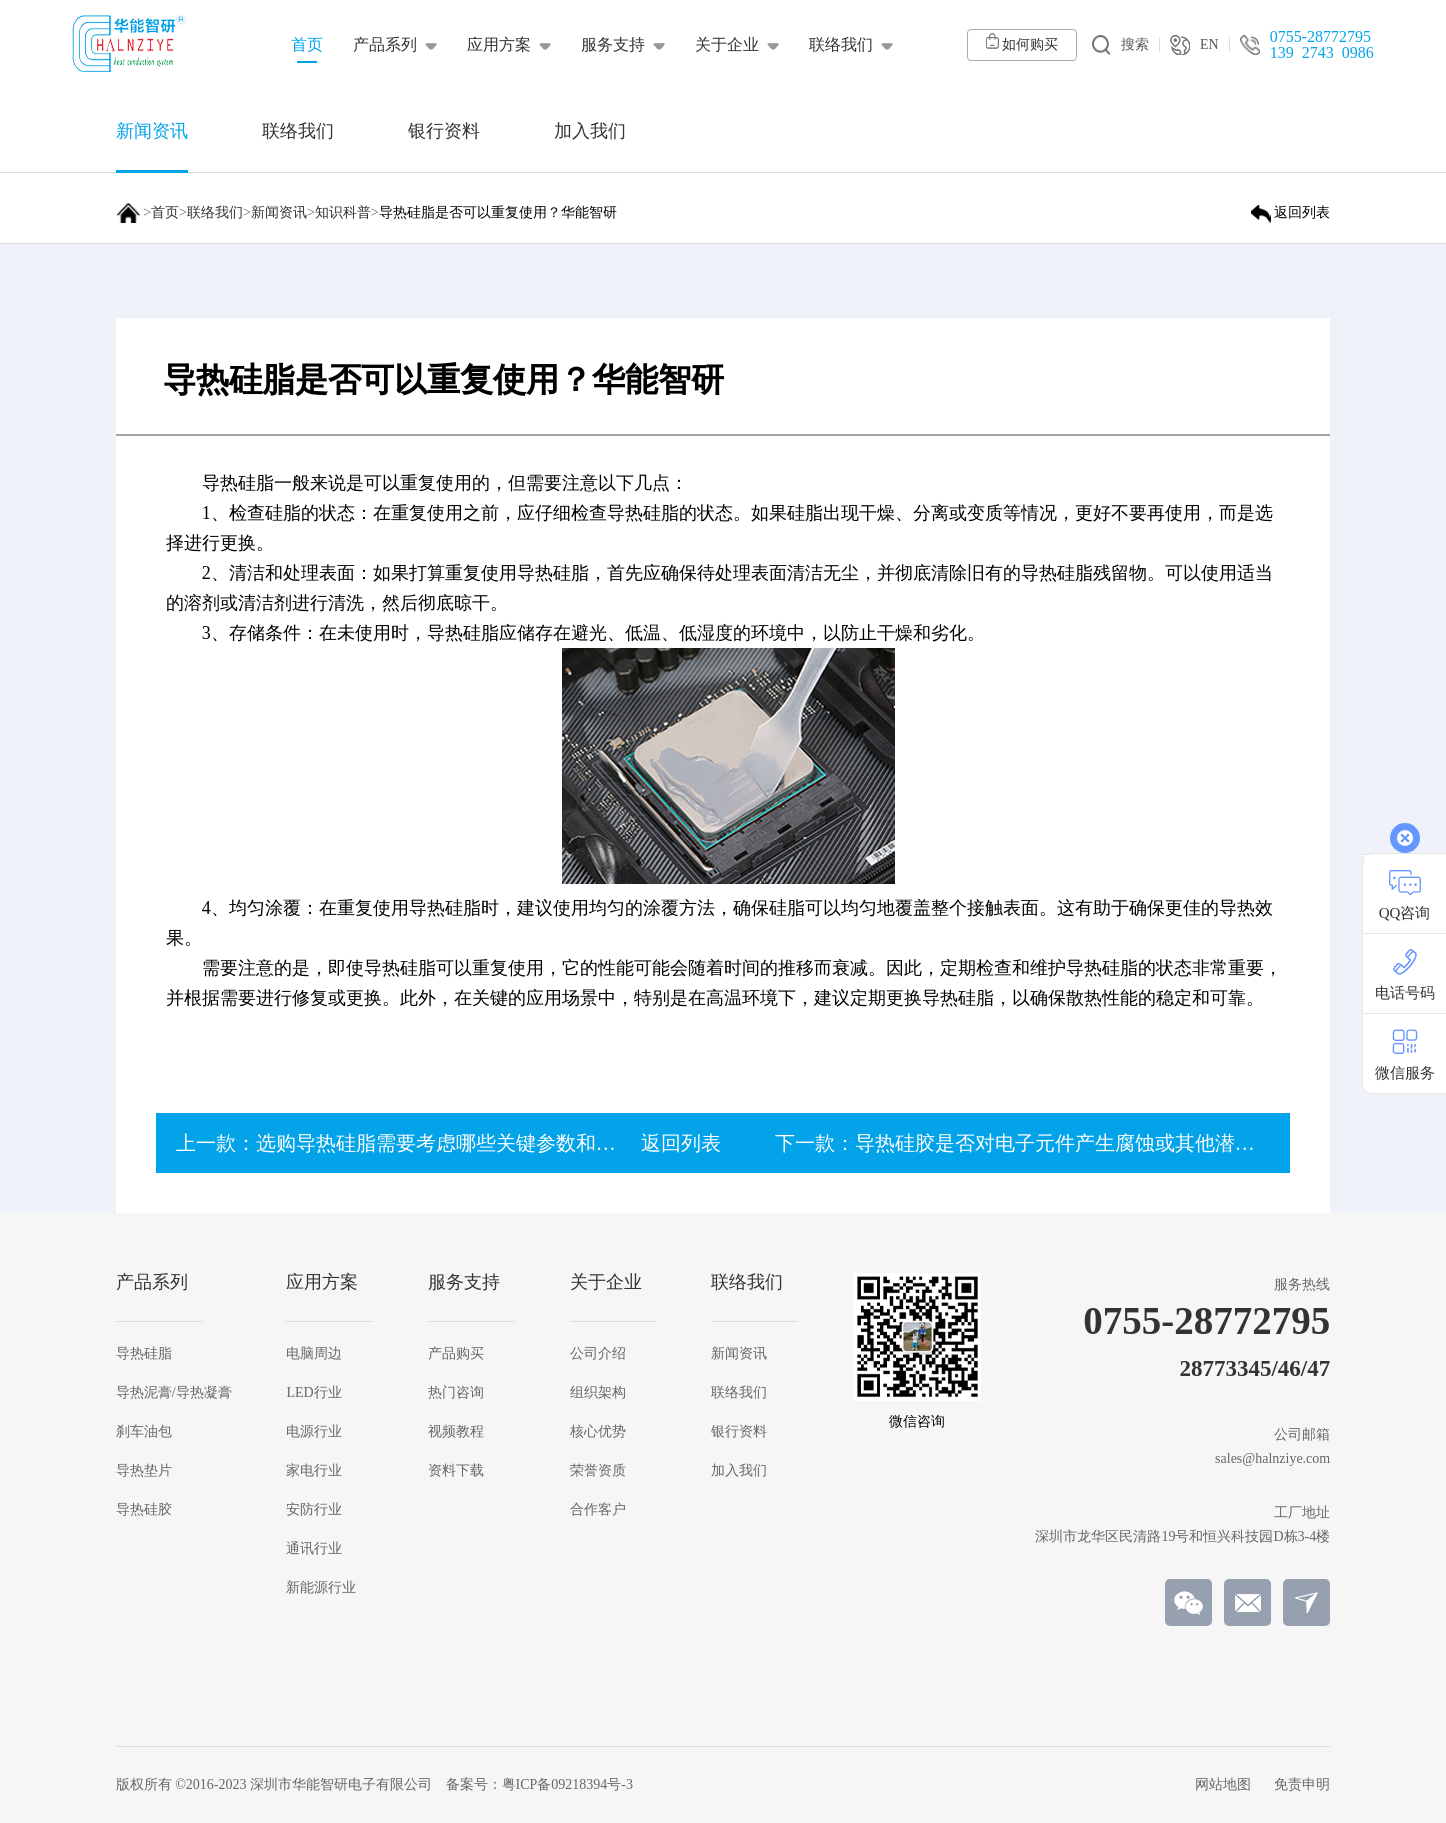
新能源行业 (321, 1588)
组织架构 (598, 1393)
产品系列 (385, 44)
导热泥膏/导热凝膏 (174, 1393)
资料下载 (456, 1471)
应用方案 (499, 44)
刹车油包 (144, 1432)
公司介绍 (598, 1354)
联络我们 (841, 44)
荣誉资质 (598, 1471)
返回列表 (681, 1143)
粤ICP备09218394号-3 (567, 1784)
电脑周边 (314, 1354)
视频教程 (456, 1432)
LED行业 (313, 1393)
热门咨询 (456, 1393)
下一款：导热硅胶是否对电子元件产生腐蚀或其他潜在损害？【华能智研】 (1105, 1143)
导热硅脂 (144, 1354)
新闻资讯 (279, 212)
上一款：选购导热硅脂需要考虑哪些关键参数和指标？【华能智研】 (476, 1143)
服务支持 (613, 44)
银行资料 (739, 1432)
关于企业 (727, 44)
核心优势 (598, 1432)
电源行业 (314, 1432)
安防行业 (314, 1510)
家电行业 (314, 1471)
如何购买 (1022, 42)
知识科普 (343, 212)
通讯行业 (314, 1549)
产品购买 (456, 1354)
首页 (165, 212)
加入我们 (739, 1471)
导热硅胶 (144, 1510)
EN (1194, 45)
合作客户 (598, 1510)
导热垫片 (144, 1471)
